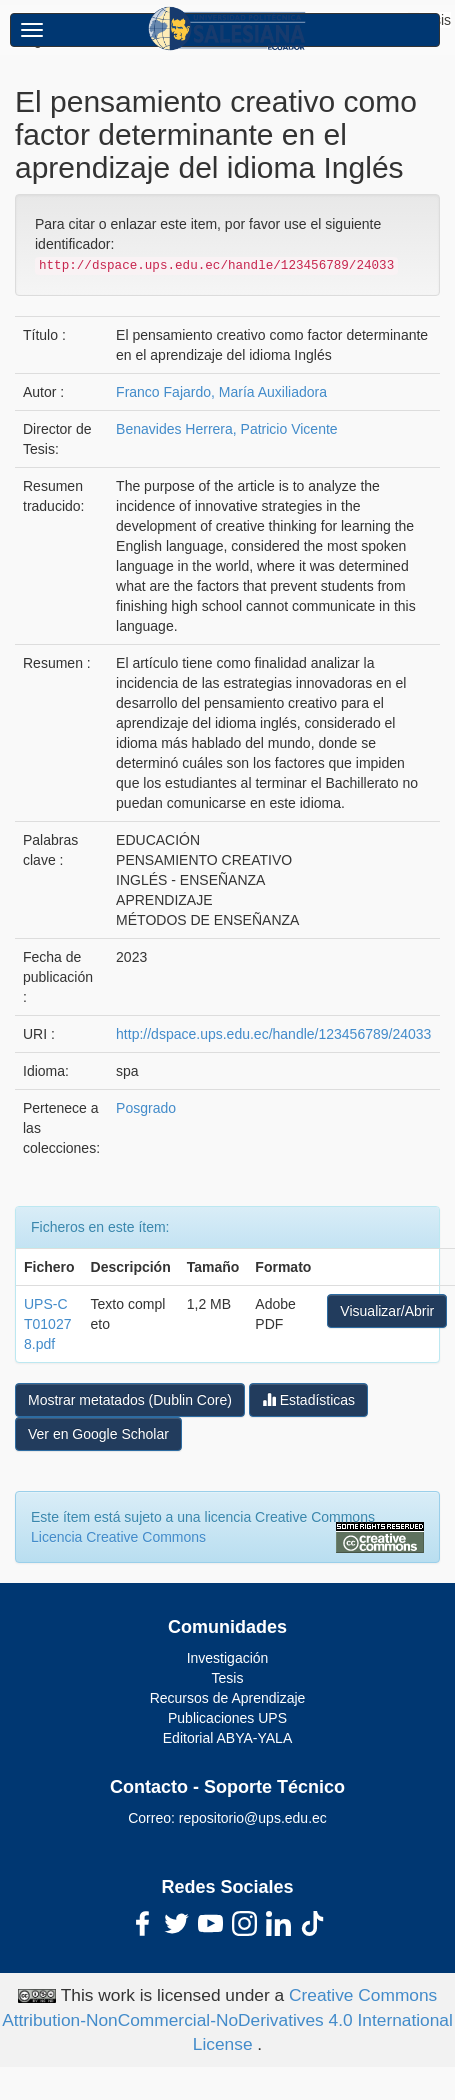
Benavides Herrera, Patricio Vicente (227, 429)
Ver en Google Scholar (98, 1434)
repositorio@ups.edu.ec (253, 1818)
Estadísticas (308, 1399)
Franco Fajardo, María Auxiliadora (221, 392)
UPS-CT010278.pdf (47, 1324)
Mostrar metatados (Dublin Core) (130, 1400)
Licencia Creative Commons (118, 1537)
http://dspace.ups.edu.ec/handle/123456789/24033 (273, 1034)
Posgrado (146, 1108)
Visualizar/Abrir (387, 1311)
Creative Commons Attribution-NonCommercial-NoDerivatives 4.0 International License (227, 2020)
